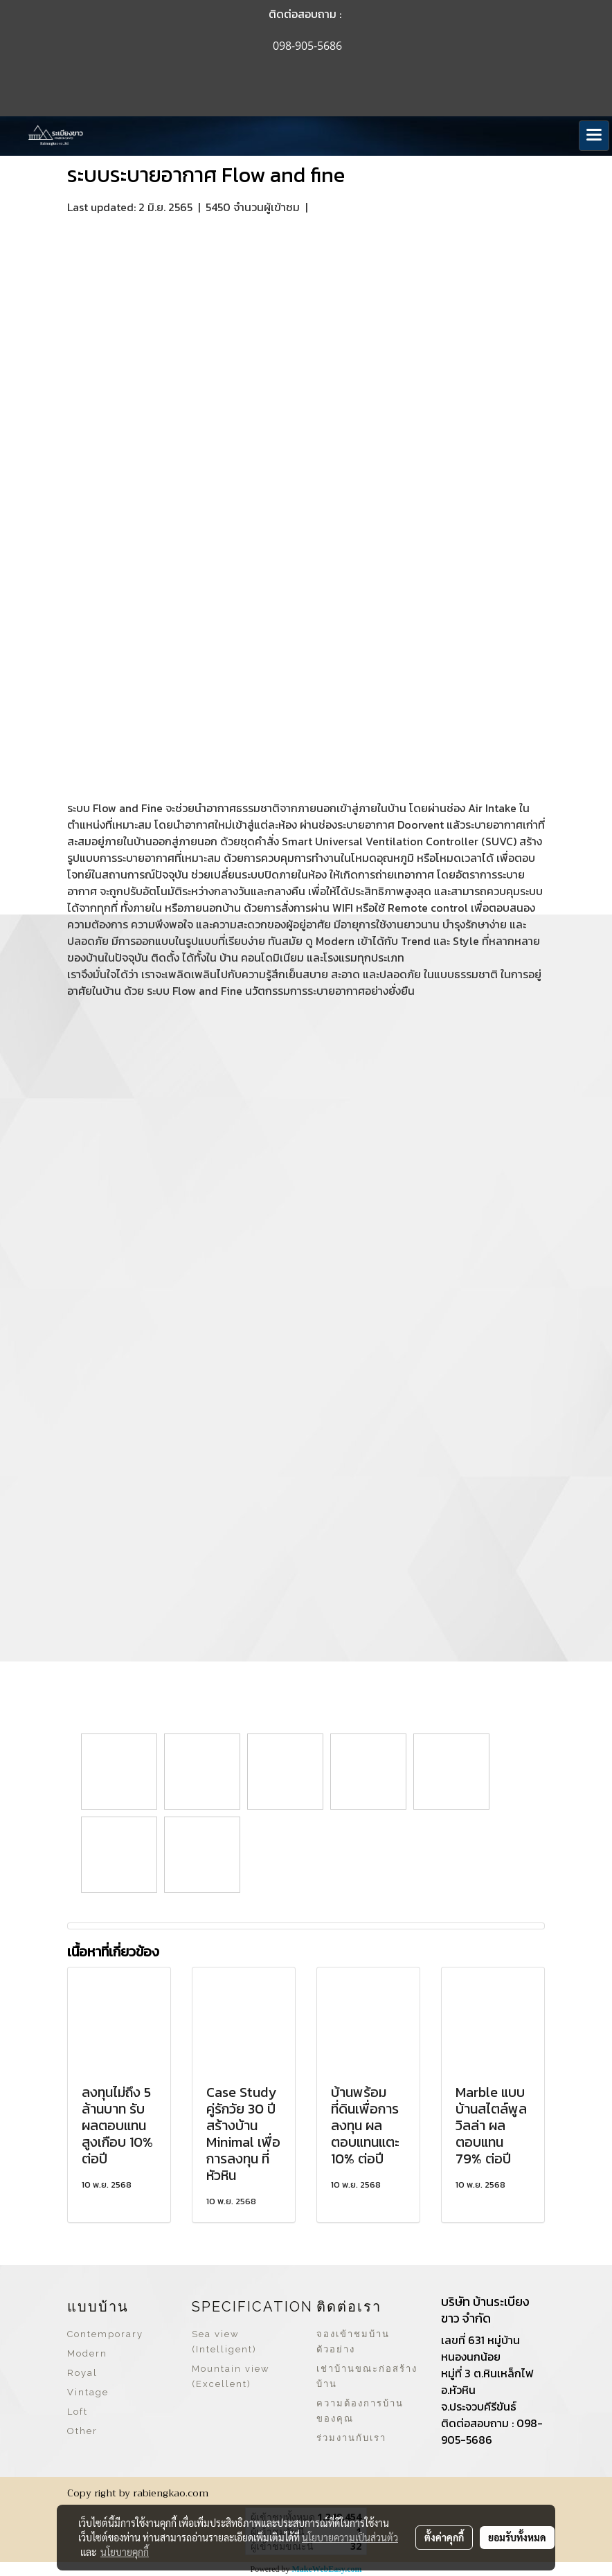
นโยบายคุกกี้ (124, 2552)
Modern (87, 2353)
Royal (82, 2373)
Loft (77, 2411)
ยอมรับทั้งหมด (517, 2537)
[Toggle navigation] (594, 135)
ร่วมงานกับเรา (351, 2438)
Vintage (88, 2392)
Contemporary (105, 2334)
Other (82, 2431)
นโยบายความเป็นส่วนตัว (350, 2537)
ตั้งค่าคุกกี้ (444, 2537)
